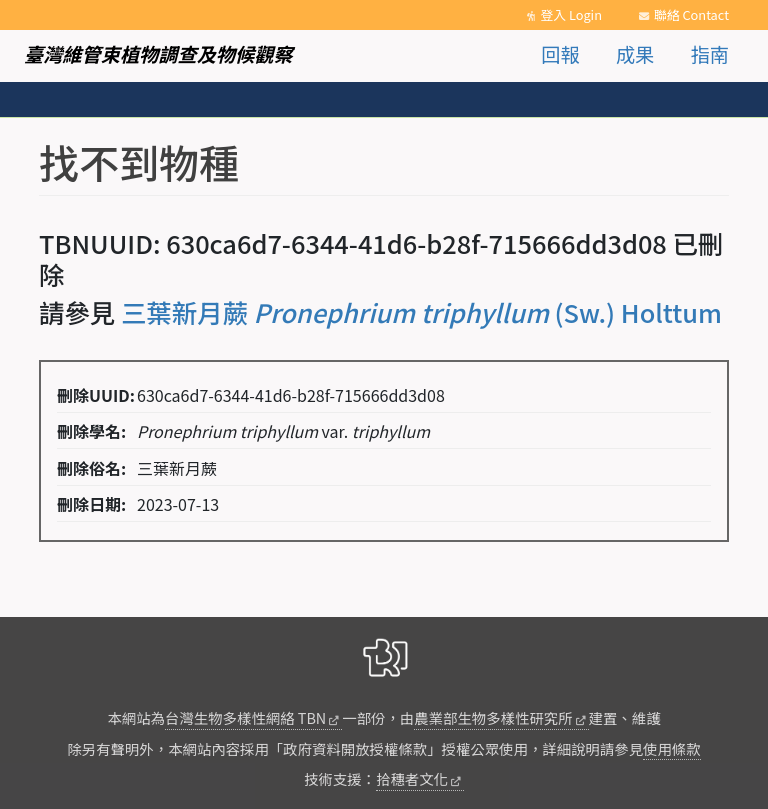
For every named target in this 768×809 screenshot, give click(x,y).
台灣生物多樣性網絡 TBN (245, 717)
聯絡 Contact (691, 14)
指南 (710, 54)
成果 (635, 54)
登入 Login (571, 14)
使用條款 (672, 748)
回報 (560, 54)
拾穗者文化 (412, 778)
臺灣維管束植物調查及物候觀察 (158, 54)
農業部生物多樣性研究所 (493, 717)
